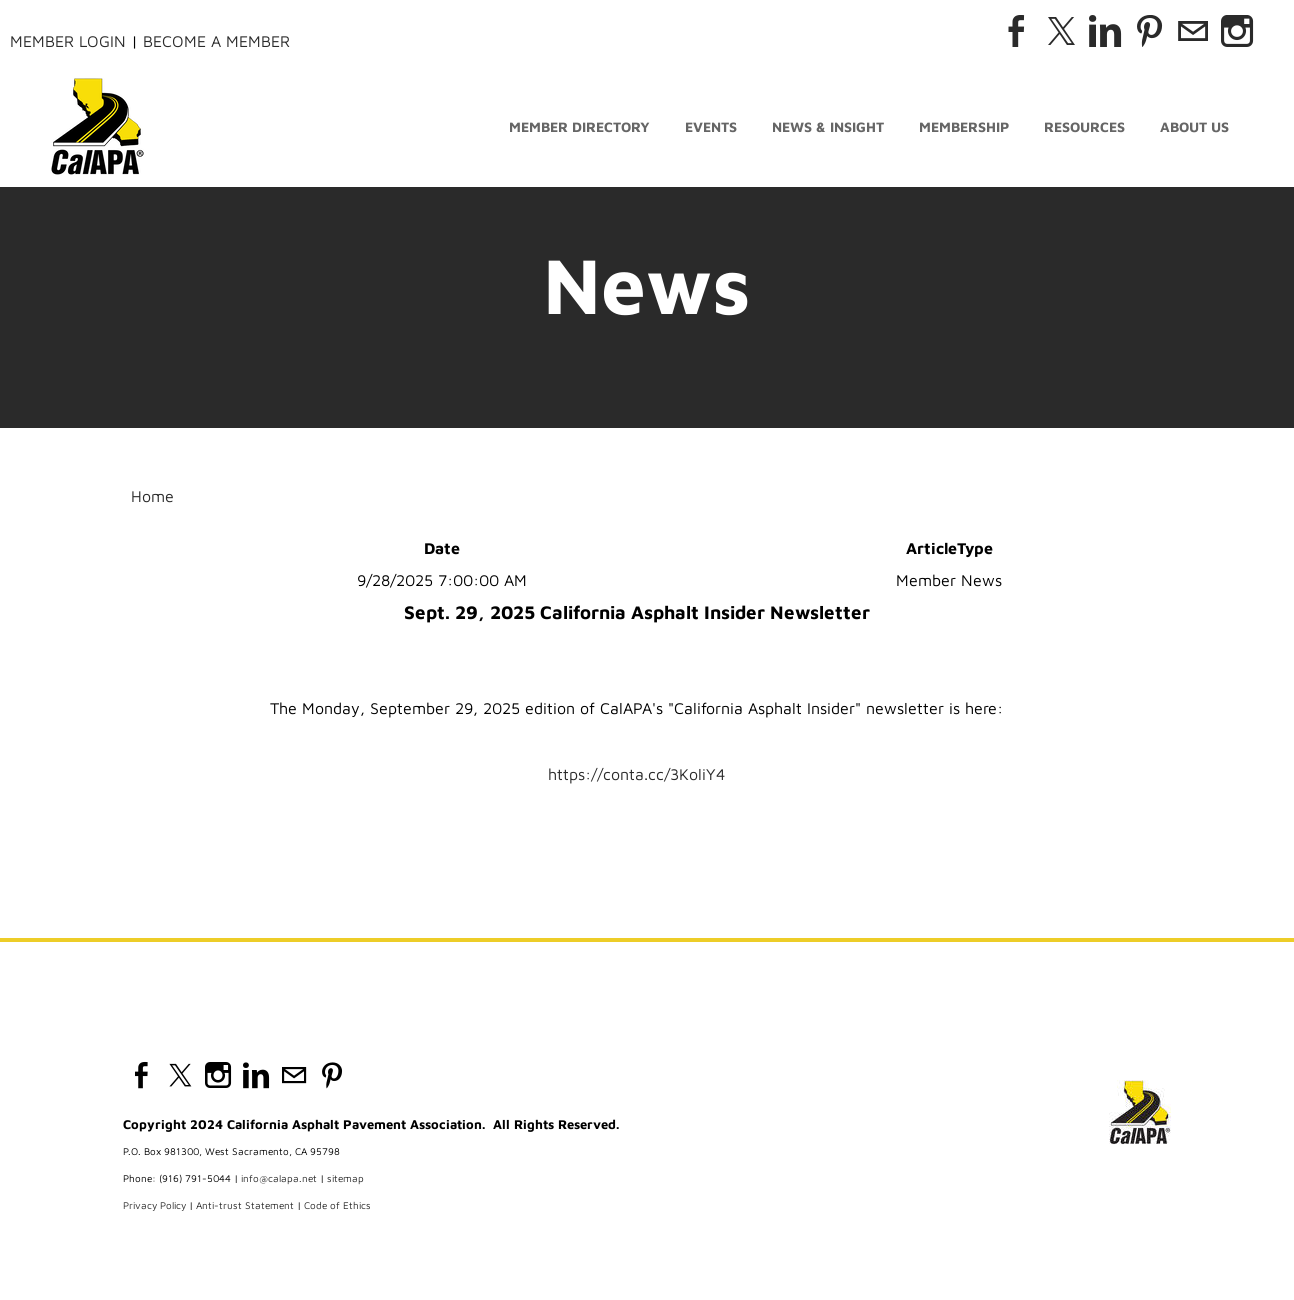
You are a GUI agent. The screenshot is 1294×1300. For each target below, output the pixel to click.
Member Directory (579, 127)
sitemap (345, 1178)
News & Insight (828, 127)
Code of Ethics (337, 1205)
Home (152, 496)
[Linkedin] (1105, 31)
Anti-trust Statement (245, 1205)
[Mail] (1193, 31)
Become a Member (216, 41)
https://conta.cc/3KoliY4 (636, 774)
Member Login (68, 41)
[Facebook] (1017, 31)
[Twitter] (1061, 31)
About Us (1194, 127)
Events (711, 127)
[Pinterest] (1149, 31)
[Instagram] (1237, 31)
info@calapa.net (279, 1178)
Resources (1084, 127)
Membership (964, 127)
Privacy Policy (154, 1205)
